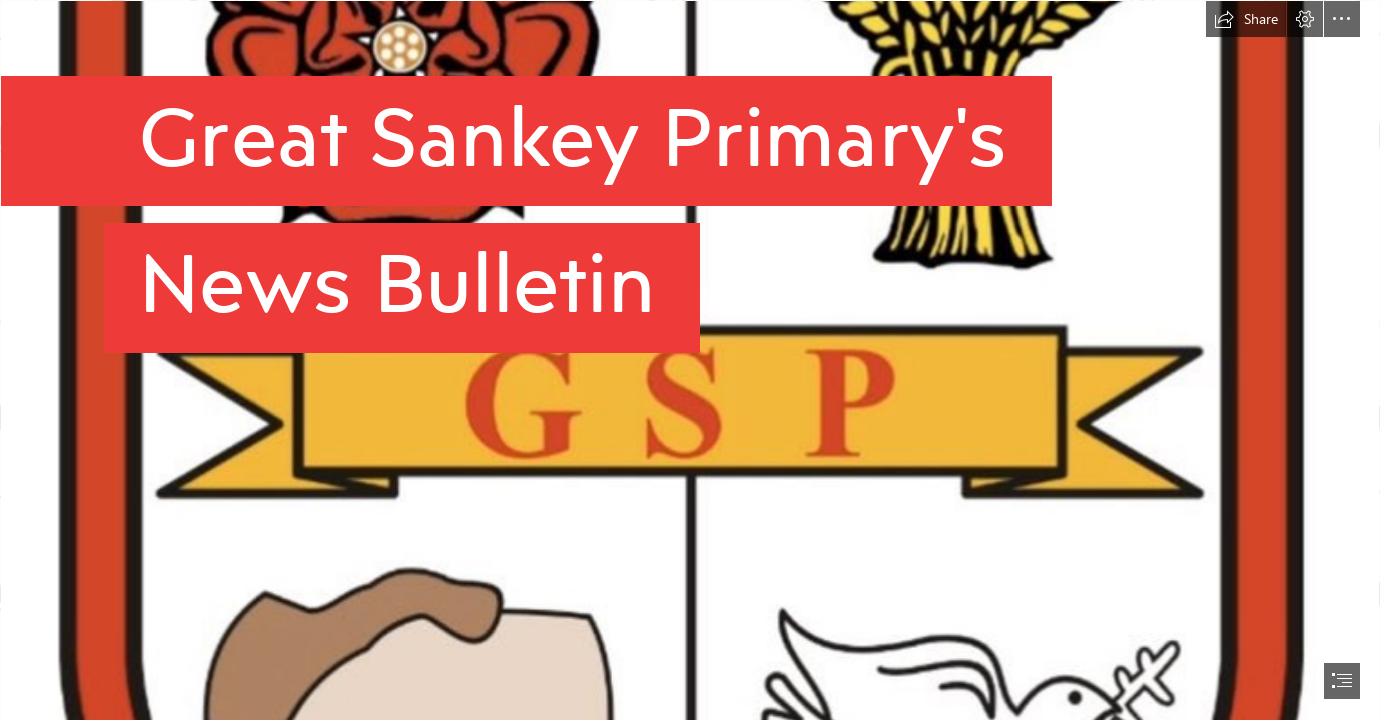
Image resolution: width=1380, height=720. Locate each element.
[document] (690, 360)
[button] (1246, 19)
